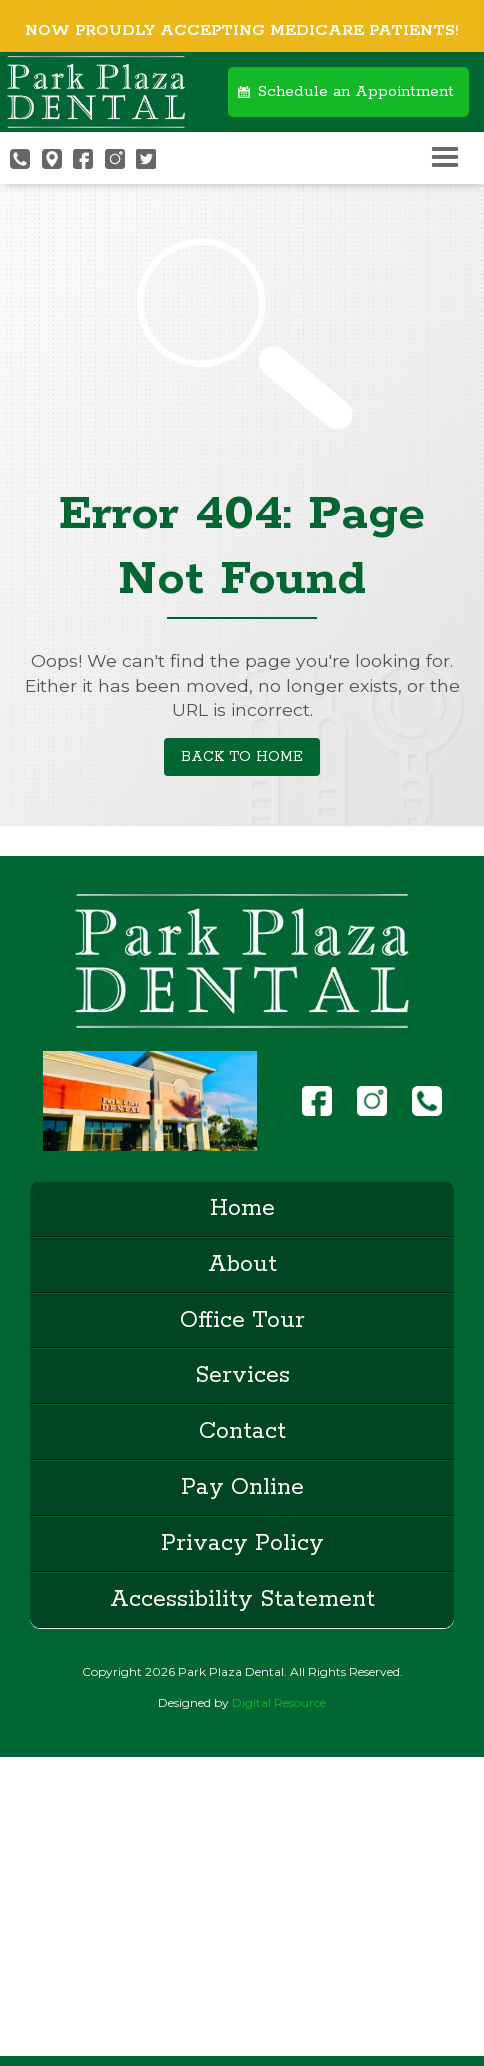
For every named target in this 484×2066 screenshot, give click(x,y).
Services (242, 1375)
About (242, 1264)
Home (242, 1208)
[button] (445, 158)
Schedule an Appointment (356, 92)
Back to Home (242, 757)
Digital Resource (279, 1702)
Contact (242, 1431)
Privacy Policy (242, 1543)
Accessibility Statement (242, 1599)
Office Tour (242, 1320)
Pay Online (242, 1487)
